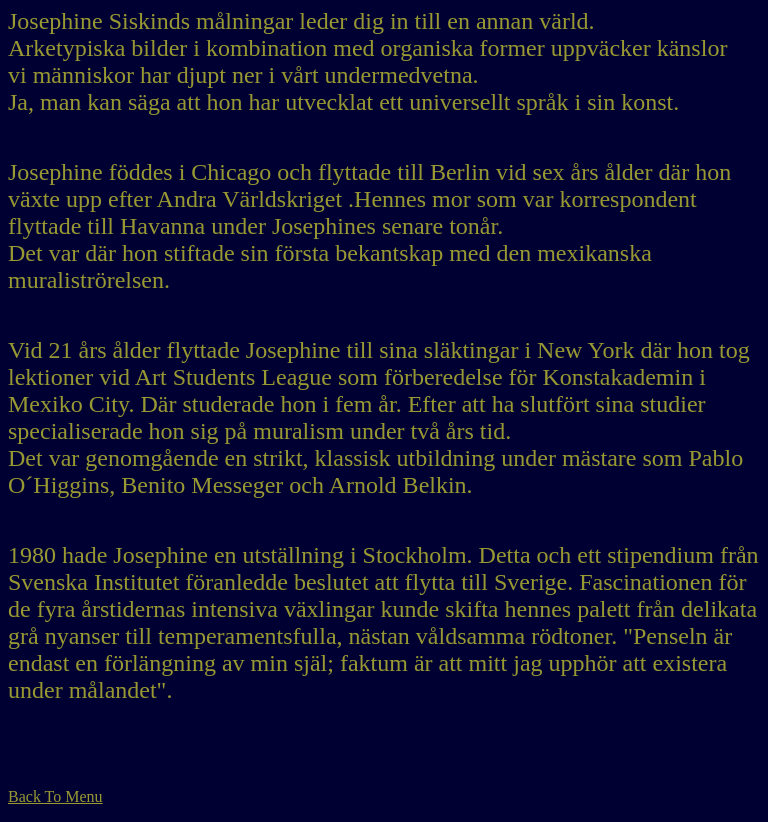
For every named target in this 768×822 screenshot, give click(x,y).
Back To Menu (55, 796)
